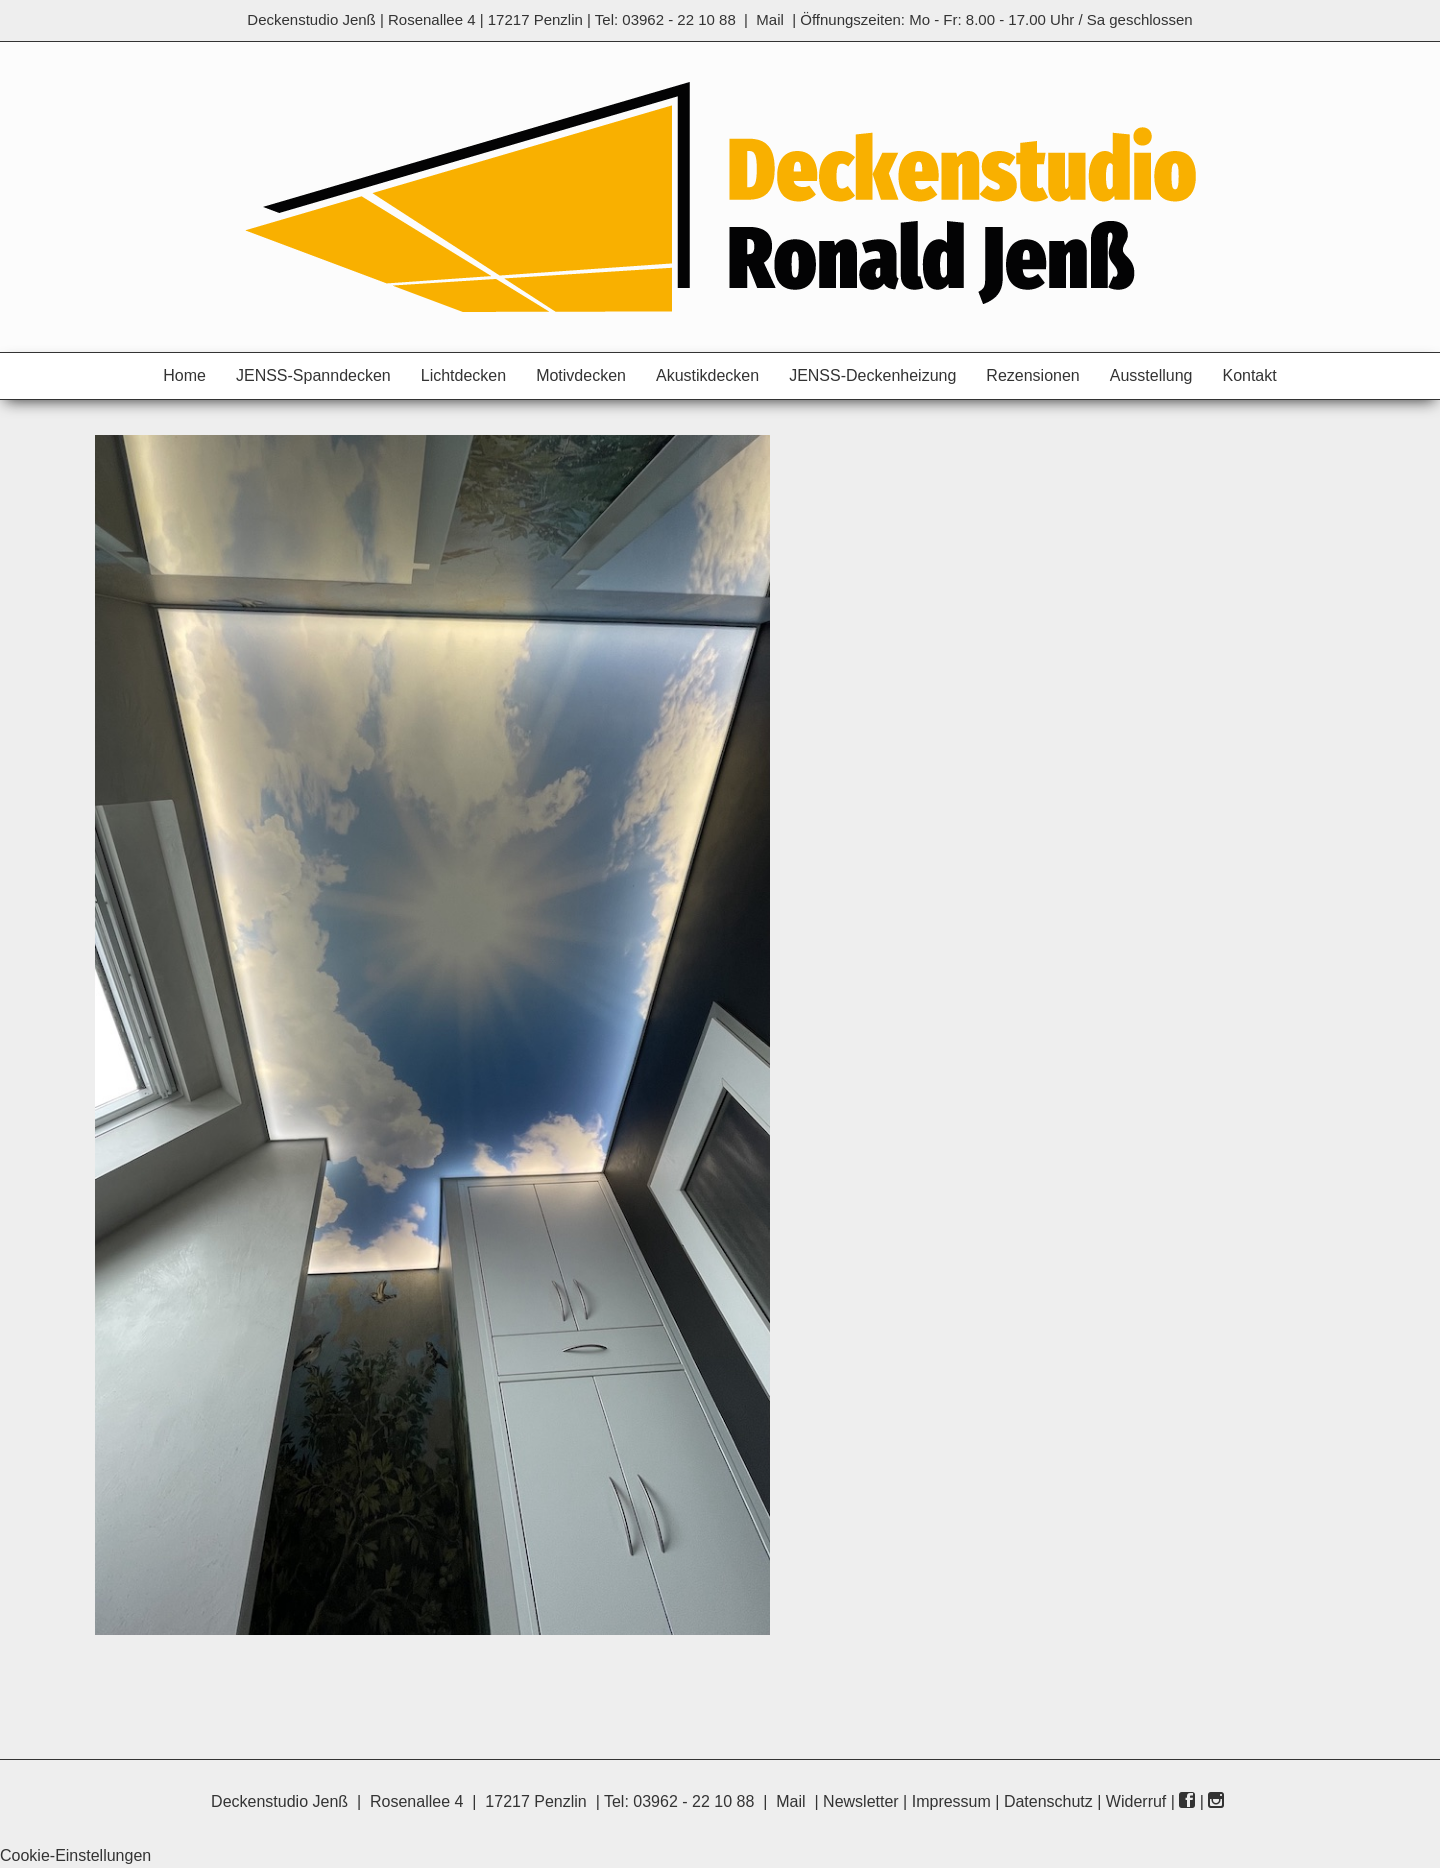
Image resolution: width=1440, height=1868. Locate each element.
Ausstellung (1151, 375)
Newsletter (861, 1801)
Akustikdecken (707, 375)
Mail (770, 19)
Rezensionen (1032, 375)
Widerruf (1136, 1801)
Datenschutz (1048, 1801)
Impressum (951, 1801)
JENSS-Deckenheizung (872, 375)
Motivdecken (581, 375)
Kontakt (1249, 375)
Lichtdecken (463, 375)
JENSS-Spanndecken (313, 375)
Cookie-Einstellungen (75, 1855)
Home (184, 375)
